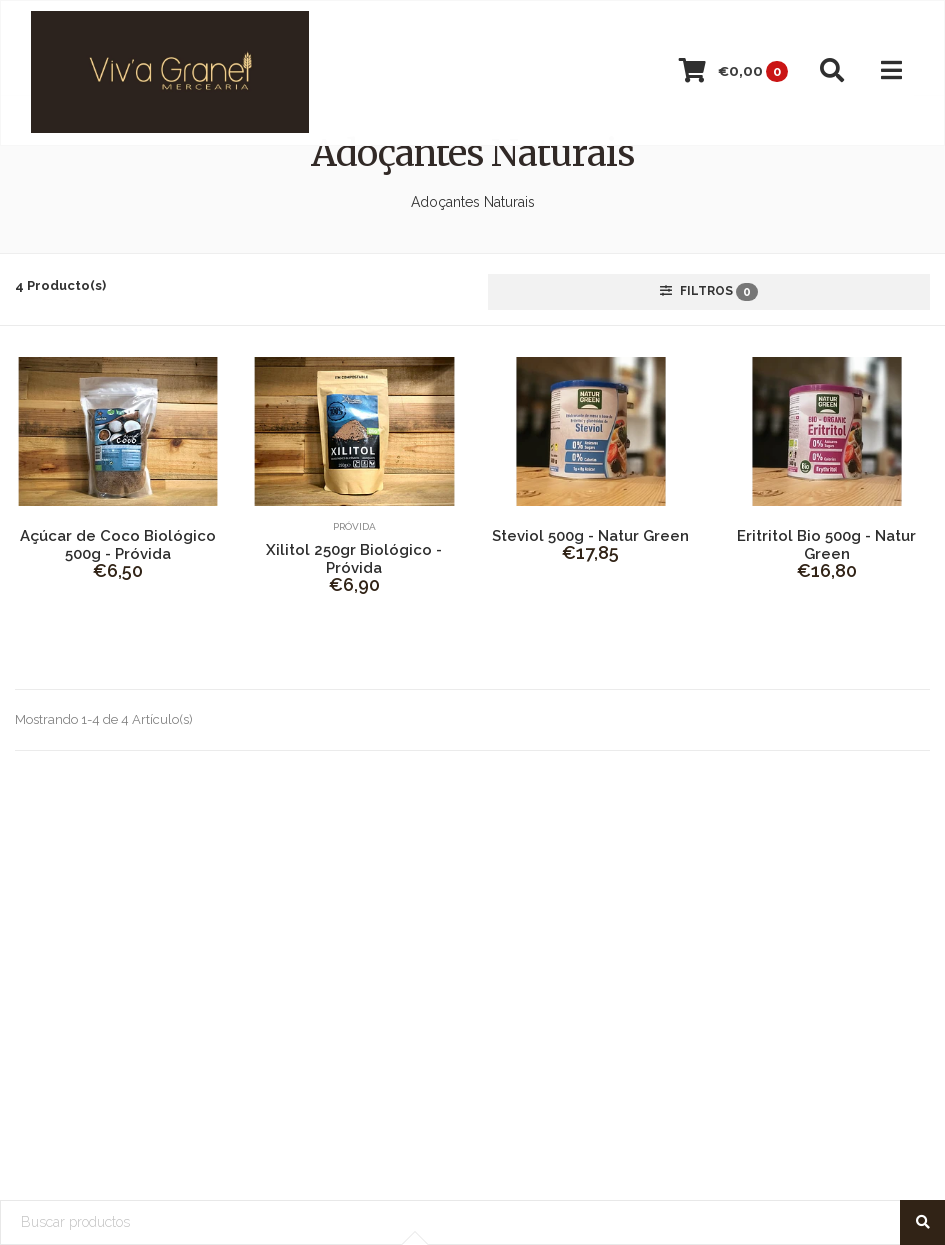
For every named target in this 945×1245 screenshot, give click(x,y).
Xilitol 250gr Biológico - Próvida (354, 559)
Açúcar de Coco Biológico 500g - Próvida (118, 545)
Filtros (709, 292)
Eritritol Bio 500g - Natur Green (826, 545)
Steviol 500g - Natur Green (590, 536)
